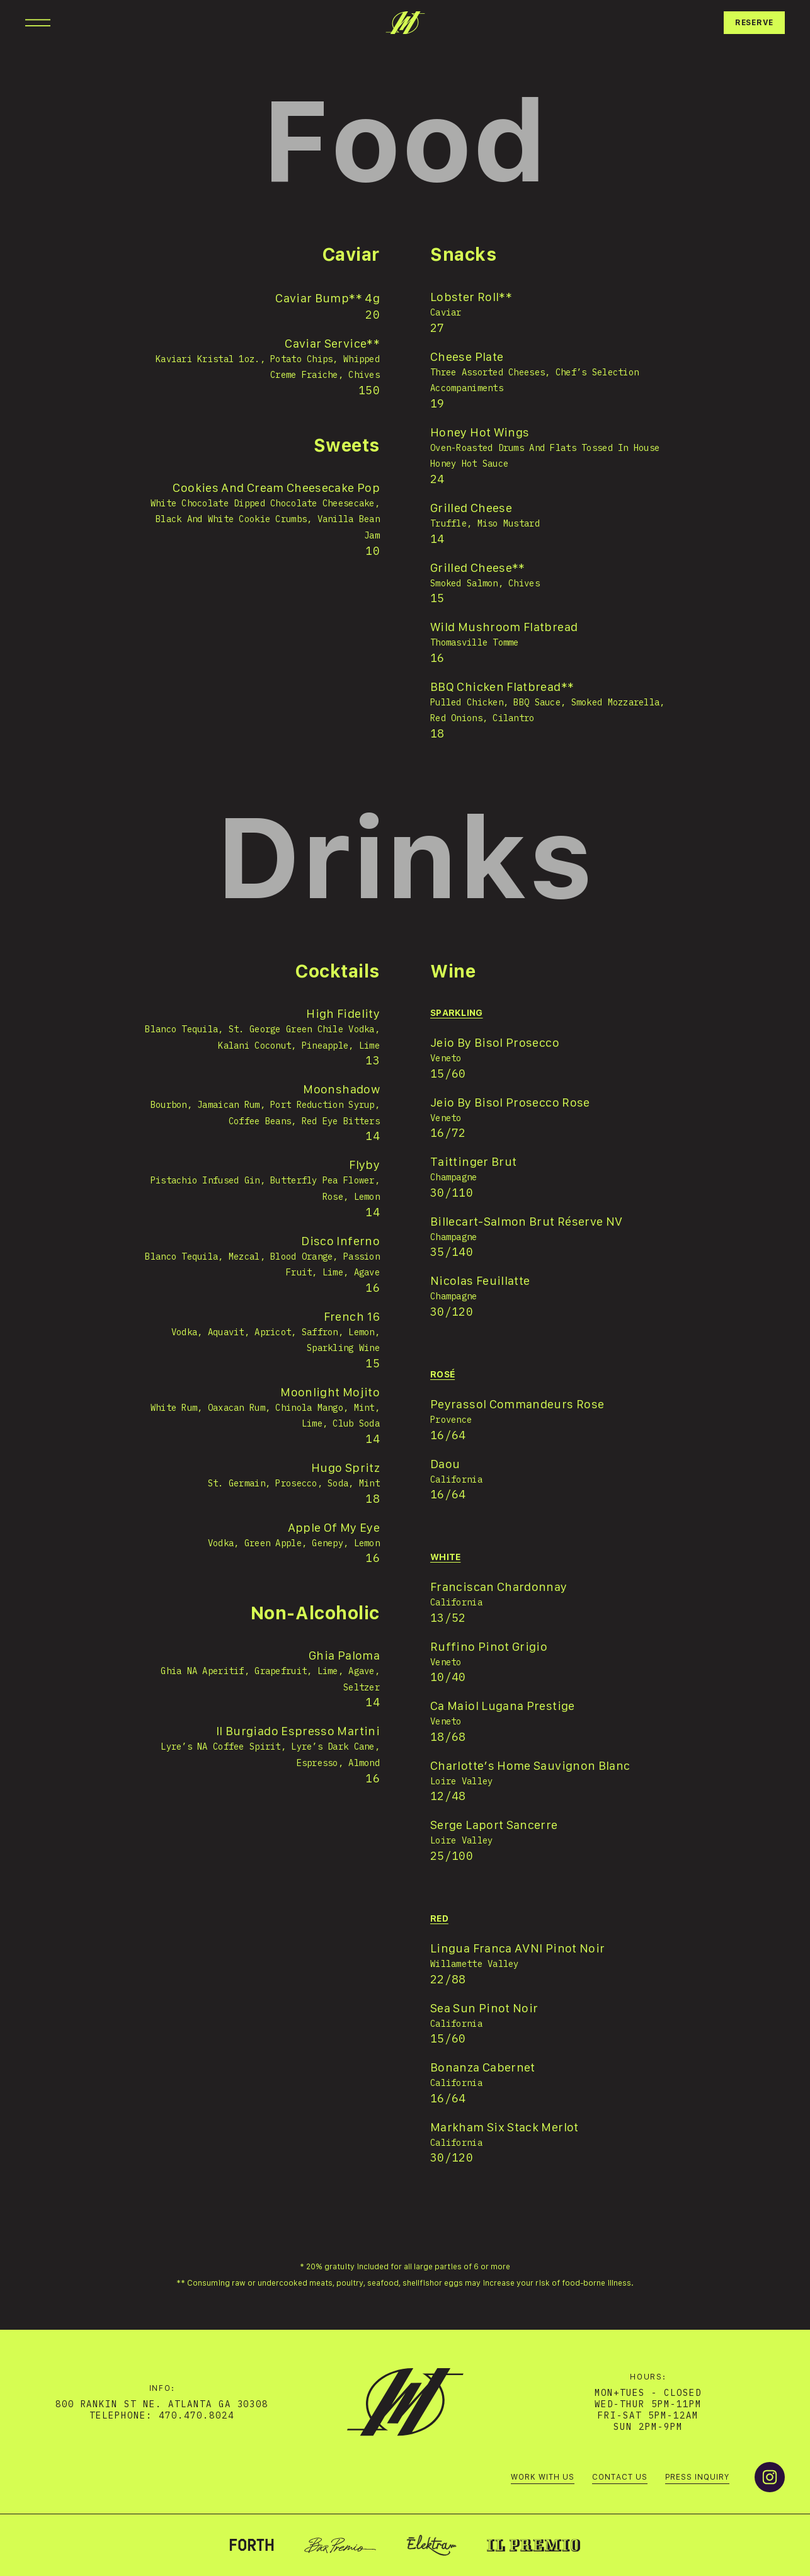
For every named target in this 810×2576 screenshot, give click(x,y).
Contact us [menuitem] (619, 2477)
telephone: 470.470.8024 (161, 2415)
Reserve (754, 22)
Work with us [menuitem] (542, 2477)
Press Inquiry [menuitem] (697, 2477)
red (439, 1918)
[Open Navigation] (37, 22)
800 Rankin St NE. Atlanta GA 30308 (162, 2404)
